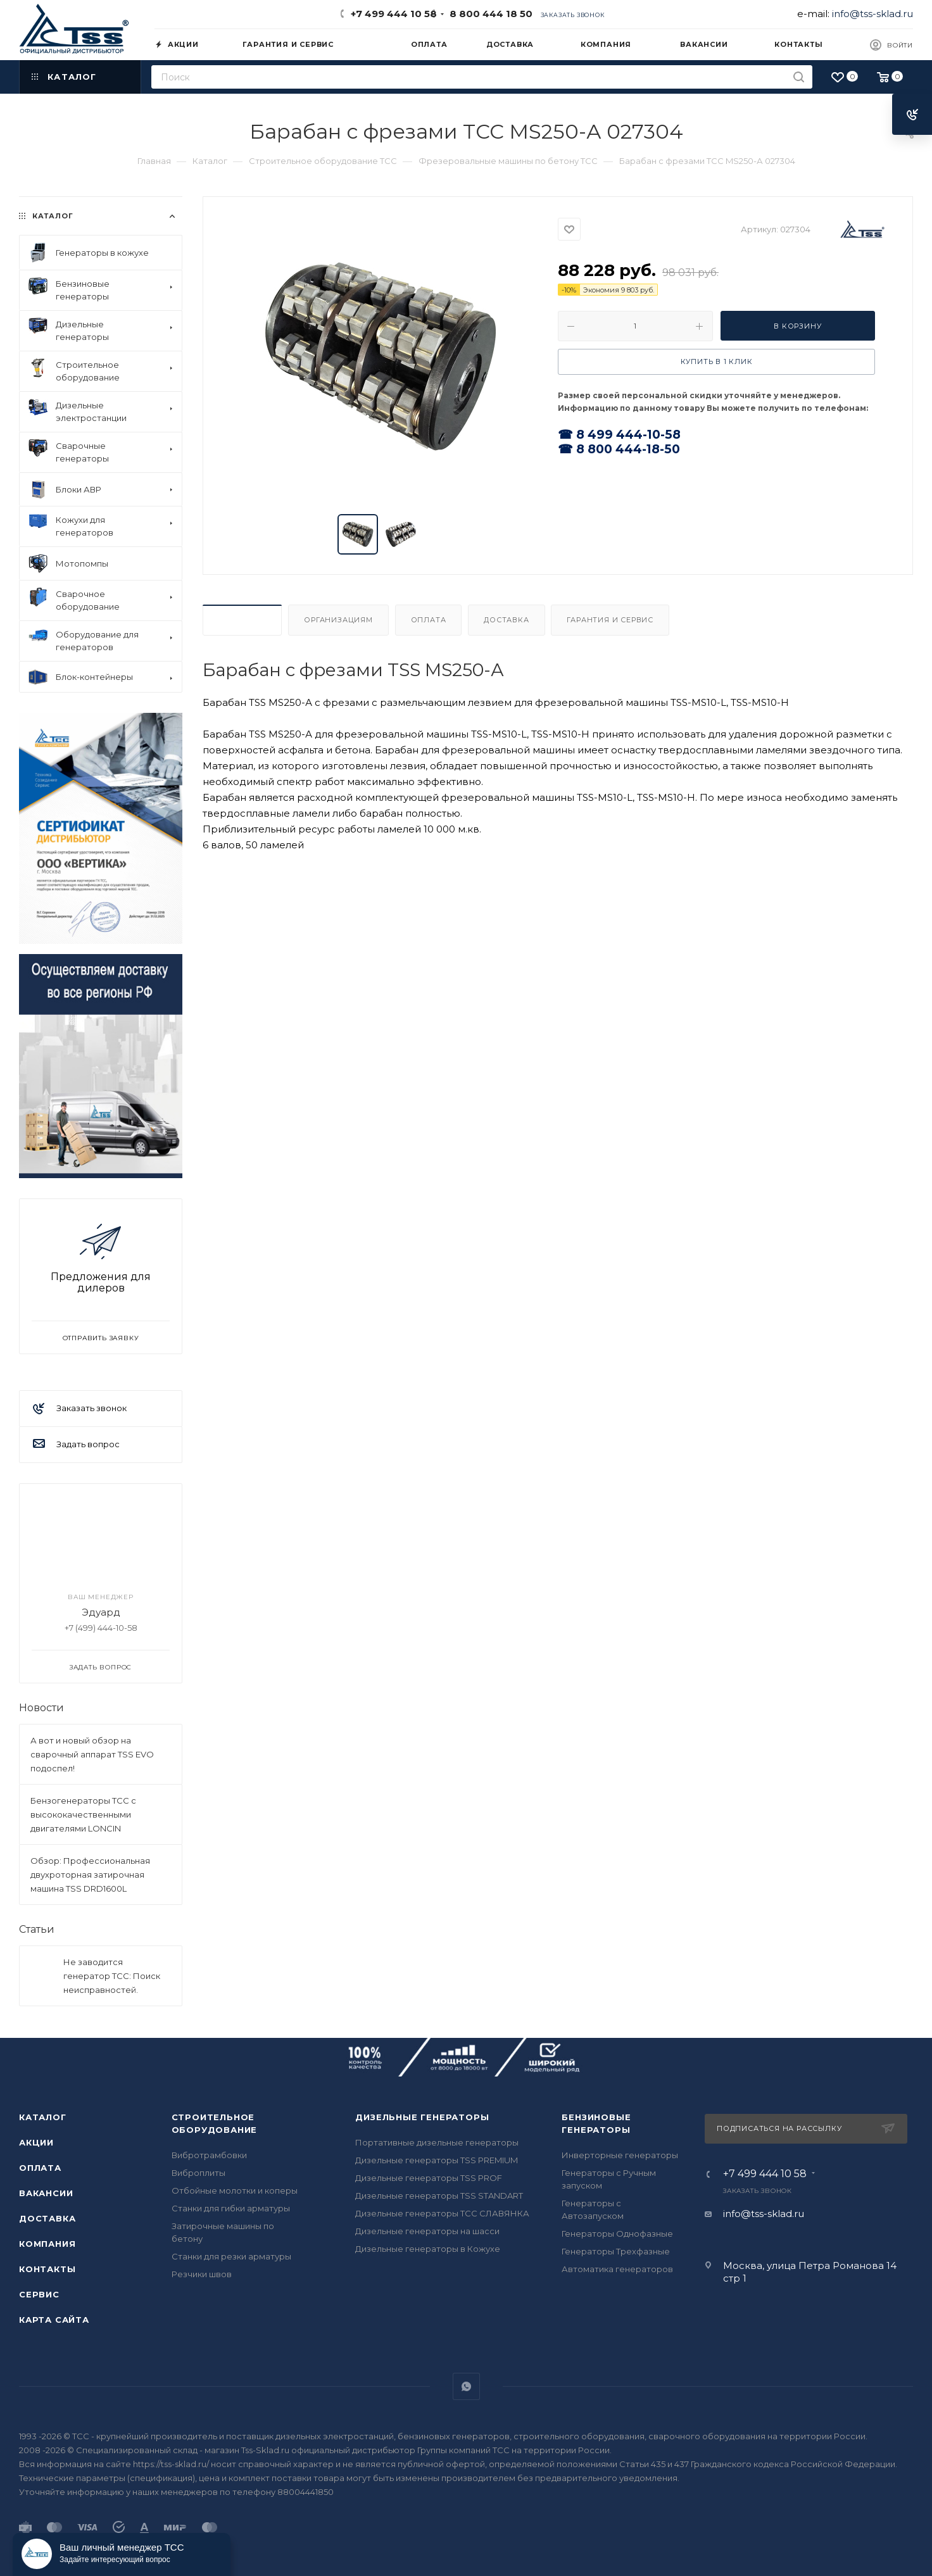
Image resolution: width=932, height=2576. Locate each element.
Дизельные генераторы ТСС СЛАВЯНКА (442, 2213)
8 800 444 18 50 (488, 14)
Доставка (506, 619)
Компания (47, 2244)
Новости (41, 1708)
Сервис (39, 2294)
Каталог (42, 2117)
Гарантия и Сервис (610, 619)
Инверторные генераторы (620, 2155)
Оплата (428, 619)
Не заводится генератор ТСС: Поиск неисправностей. (111, 1976)
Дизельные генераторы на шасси (427, 2231)
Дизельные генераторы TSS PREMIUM (436, 2160)
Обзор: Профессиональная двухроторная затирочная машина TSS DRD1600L (90, 1875)
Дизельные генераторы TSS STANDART (439, 2195)
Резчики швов (202, 2274)
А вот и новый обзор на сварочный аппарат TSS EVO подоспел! (92, 1754)
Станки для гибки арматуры (231, 2208)
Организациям (338, 619)
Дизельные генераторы (422, 2117)
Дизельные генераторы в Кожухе (427, 2249)
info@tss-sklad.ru (872, 14)
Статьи (36, 1929)
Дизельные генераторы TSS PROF (428, 2178)
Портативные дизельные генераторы (437, 2142)
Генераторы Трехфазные (616, 2251)
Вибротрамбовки (209, 2155)
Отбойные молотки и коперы (235, 2190)
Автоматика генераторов (617, 2269)
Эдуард (101, 1612)
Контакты (47, 2269)
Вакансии (46, 2193)
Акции (36, 2142)
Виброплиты (198, 2173)
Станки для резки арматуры (231, 2256)
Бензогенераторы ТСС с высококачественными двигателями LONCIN (83, 1814)
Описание (242, 619)
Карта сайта (54, 2320)
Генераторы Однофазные (617, 2233)
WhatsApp (466, 2386)
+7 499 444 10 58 (394, 14)
